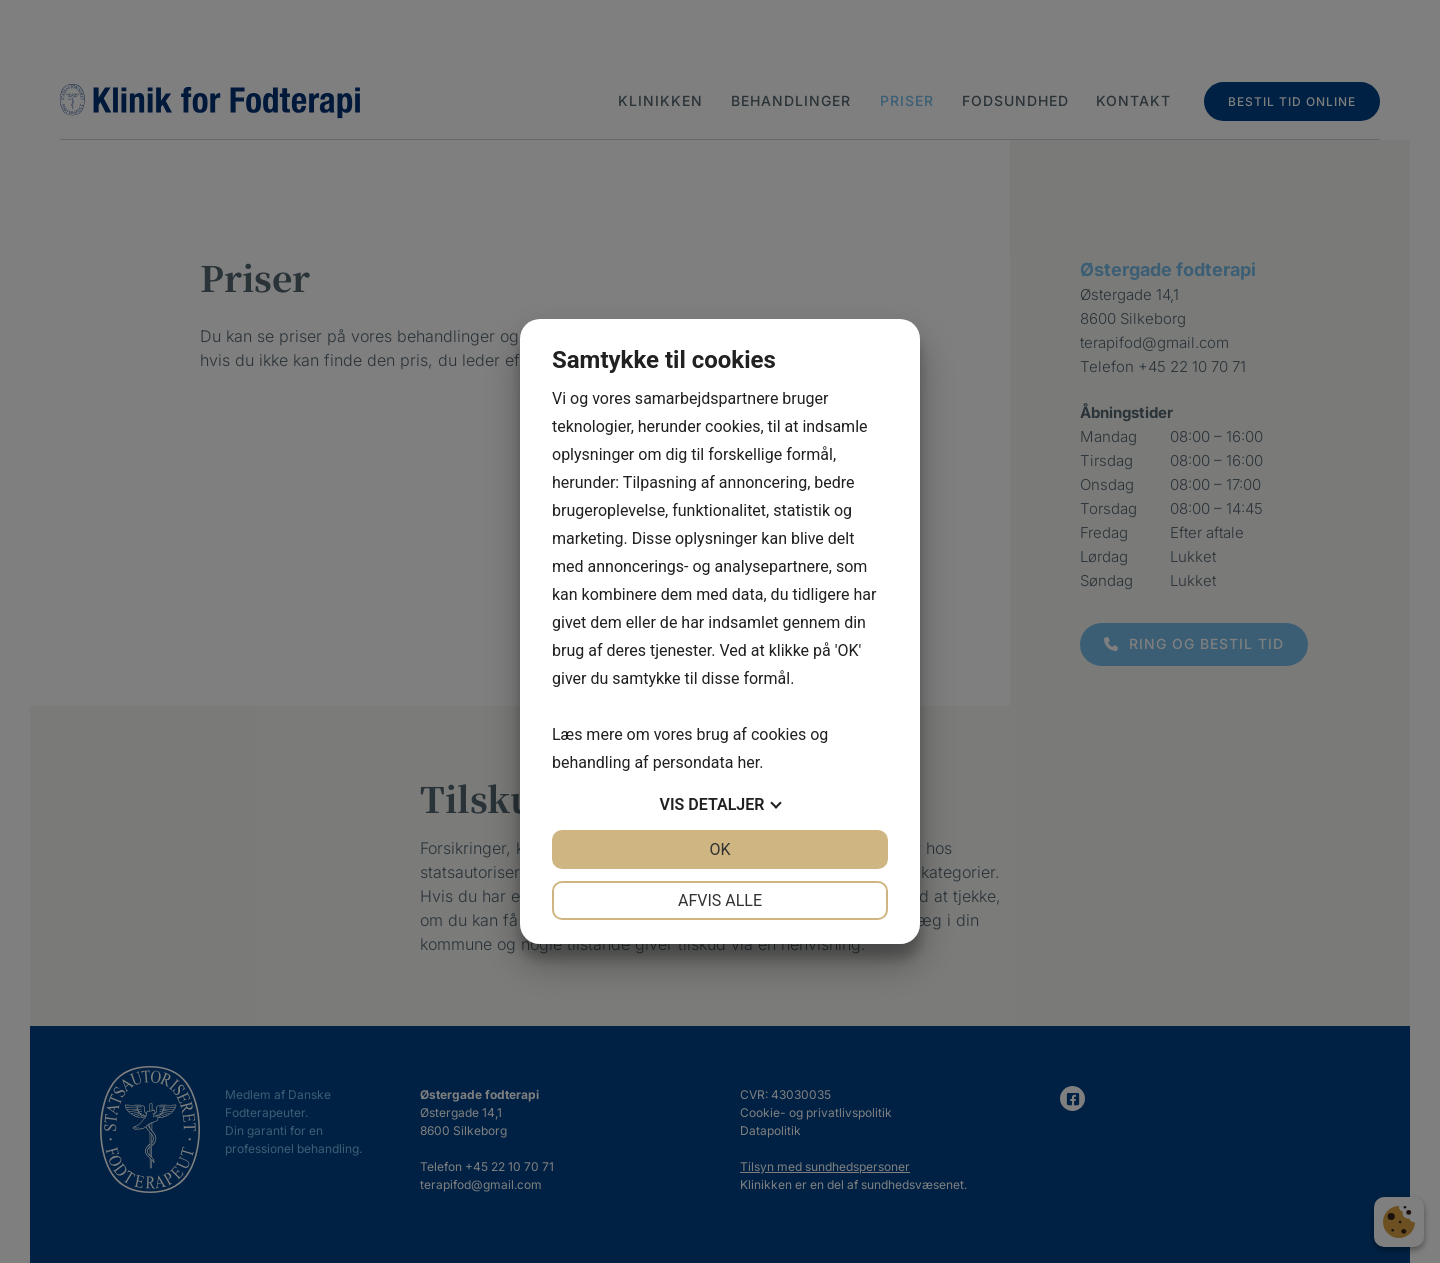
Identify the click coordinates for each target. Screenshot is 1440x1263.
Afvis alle (720, 900)
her (748, 762)
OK (719, 849)
